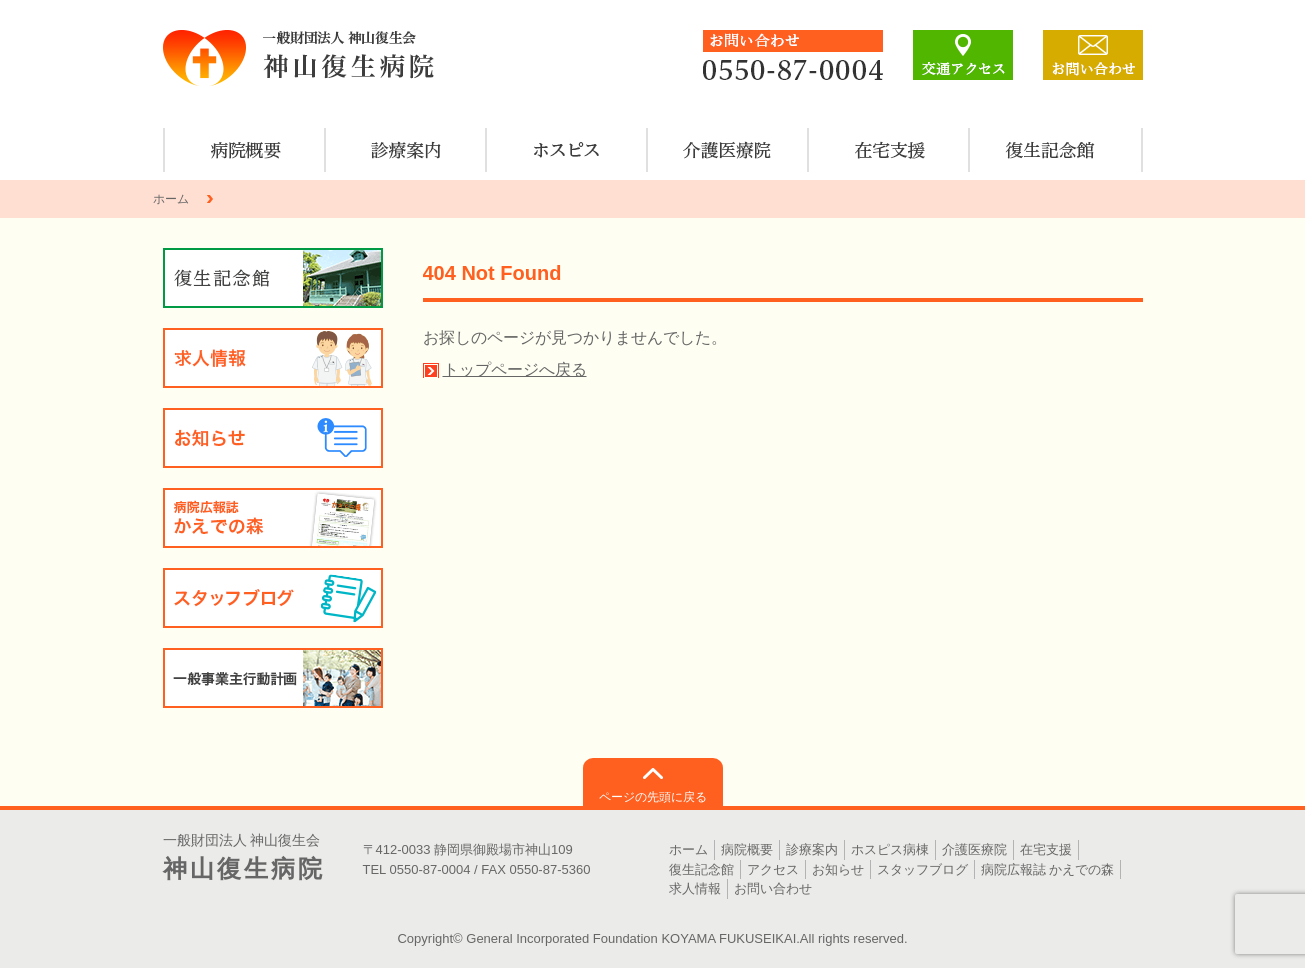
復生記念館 (701, 869)
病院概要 (245, 150)
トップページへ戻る (515, 369)
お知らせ (273, 438)
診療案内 (406, 150)
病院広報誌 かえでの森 (273, 518)
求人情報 (273, 358)
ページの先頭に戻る (653, 797)
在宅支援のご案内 (889, 150)
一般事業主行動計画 (273, 678)
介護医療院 (728, 150)
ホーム (171, 199)
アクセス (773, 869)
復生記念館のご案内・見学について (1050, 150)
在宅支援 (1046, 849)
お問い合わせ (773, 888)
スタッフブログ (273, 598)
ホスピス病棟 (567, 150)
